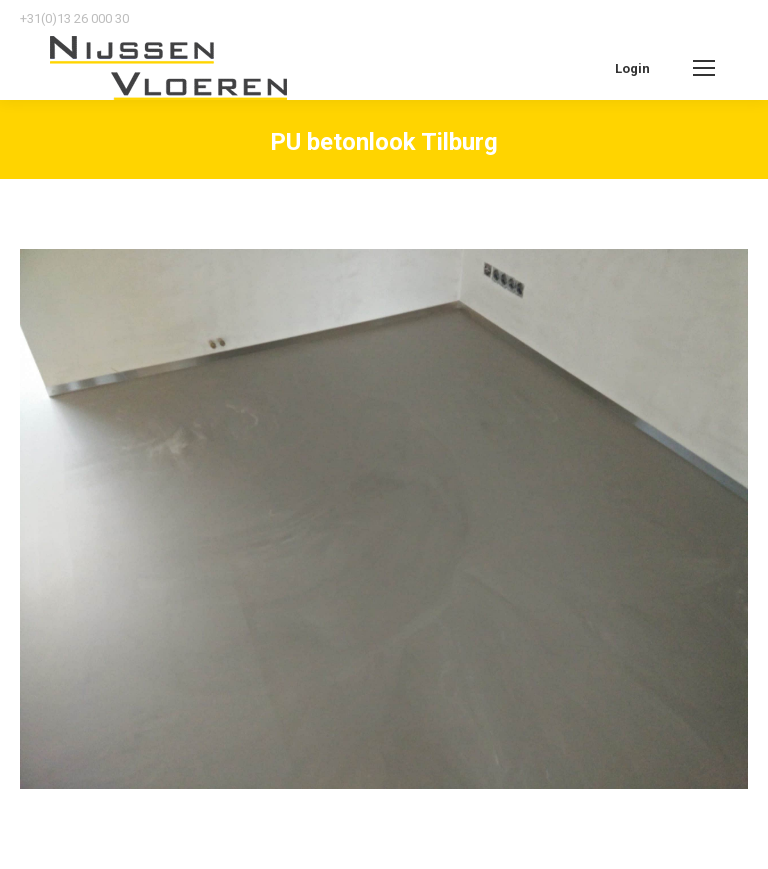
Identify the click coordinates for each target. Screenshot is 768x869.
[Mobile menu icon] (704, 68)
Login (632, 68)
